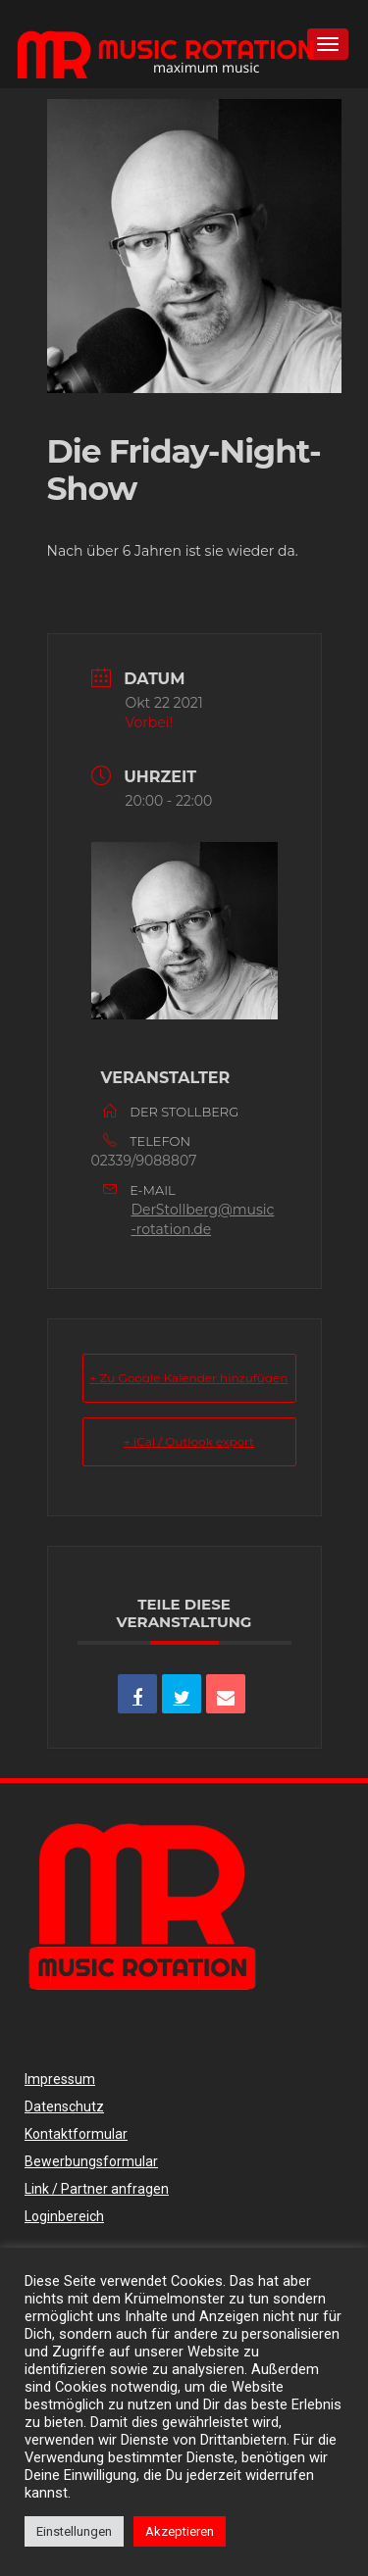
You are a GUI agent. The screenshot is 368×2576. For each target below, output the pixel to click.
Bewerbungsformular (91, 2161)
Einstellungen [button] (74, 2531)
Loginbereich (64, 2216)
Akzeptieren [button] (179, 2531)
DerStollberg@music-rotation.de (203, 1219)
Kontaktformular (76, 2134)
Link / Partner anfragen (97, 2189)
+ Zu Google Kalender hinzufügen (189, 1377)
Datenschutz (64, 2106)
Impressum (60, 2079)
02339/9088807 (144, 1160)
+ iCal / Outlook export (189, 1441)
